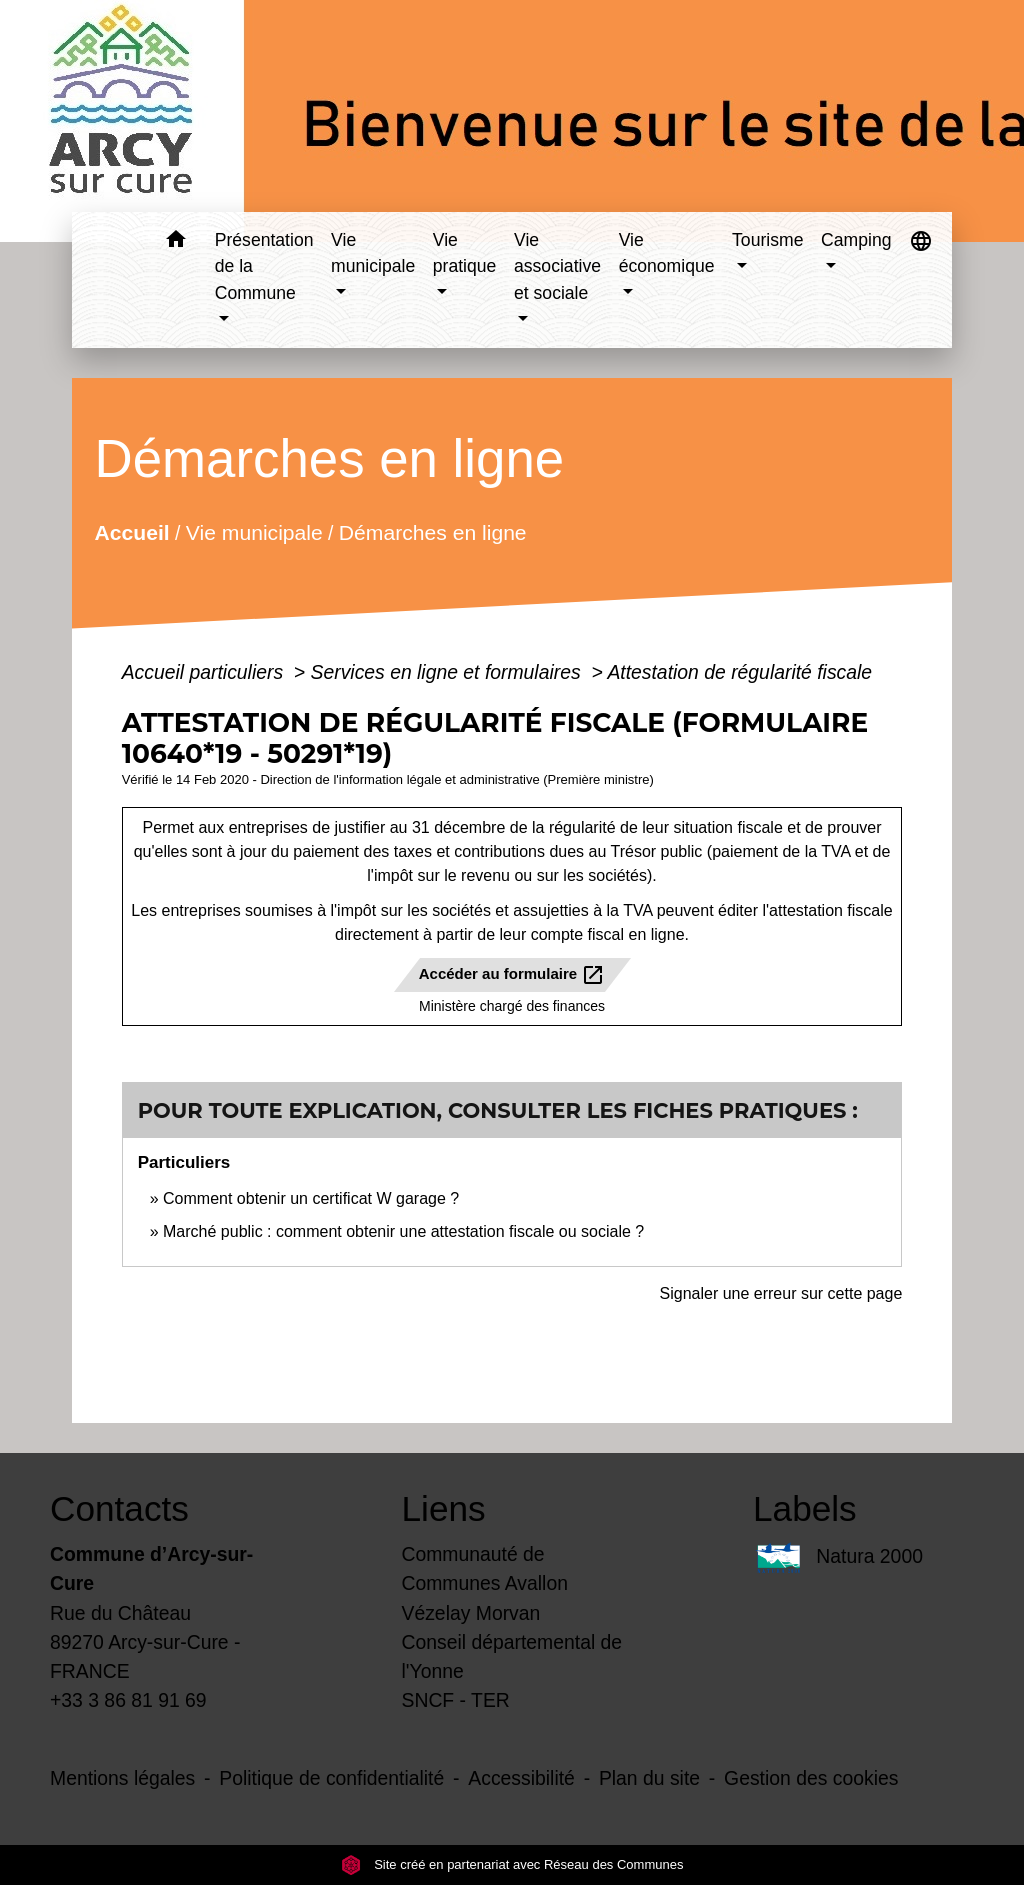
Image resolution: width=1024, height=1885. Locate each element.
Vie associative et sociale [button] (557, 266)
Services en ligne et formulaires (448, 672)
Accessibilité (521, 1778)
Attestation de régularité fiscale (739, 672)
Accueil (131, 531)
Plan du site (649, 1778)
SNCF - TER (456, 1700)
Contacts (119, 1508)
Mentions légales (122, 1778)
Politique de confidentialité (331, 1778)
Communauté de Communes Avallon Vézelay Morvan (485, 1583)
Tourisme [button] (767, 240)
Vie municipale (254, 531)
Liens (444, 1508)
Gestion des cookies (811, 1778)
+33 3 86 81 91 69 (128, 1700)
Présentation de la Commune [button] (264, 266)
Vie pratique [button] (465, 253)
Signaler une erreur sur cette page (781, 1293)
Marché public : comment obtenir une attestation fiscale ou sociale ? (403, 1231)
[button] (176, 242)
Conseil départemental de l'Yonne (512, 1656)
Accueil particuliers (205, 672)
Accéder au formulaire (512, 975)
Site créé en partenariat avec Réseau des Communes (512, 1864)
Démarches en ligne (433, 531)
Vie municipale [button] (373, 253)
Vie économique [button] (667, 253)
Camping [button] (856, 240)
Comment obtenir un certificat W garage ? (311, 1198)
